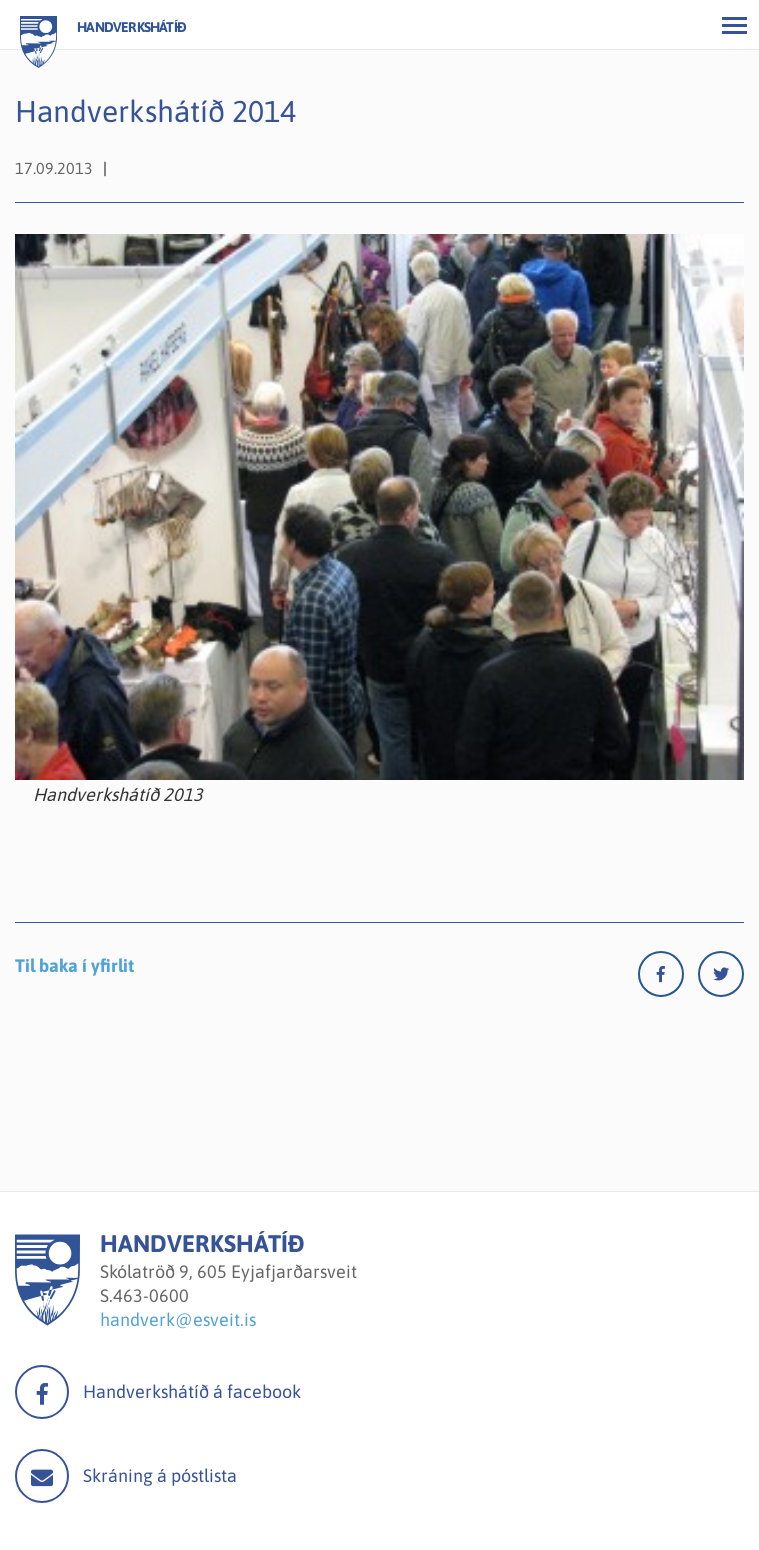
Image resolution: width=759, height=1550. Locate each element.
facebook (42, 1392)
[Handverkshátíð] (47, 1319)
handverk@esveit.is (178, 1319)
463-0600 (151, 1295)
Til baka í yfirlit (74, 965)
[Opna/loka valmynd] (734, 25)
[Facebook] (668, 978)
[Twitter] (721, 978)
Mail (42, 1476)
